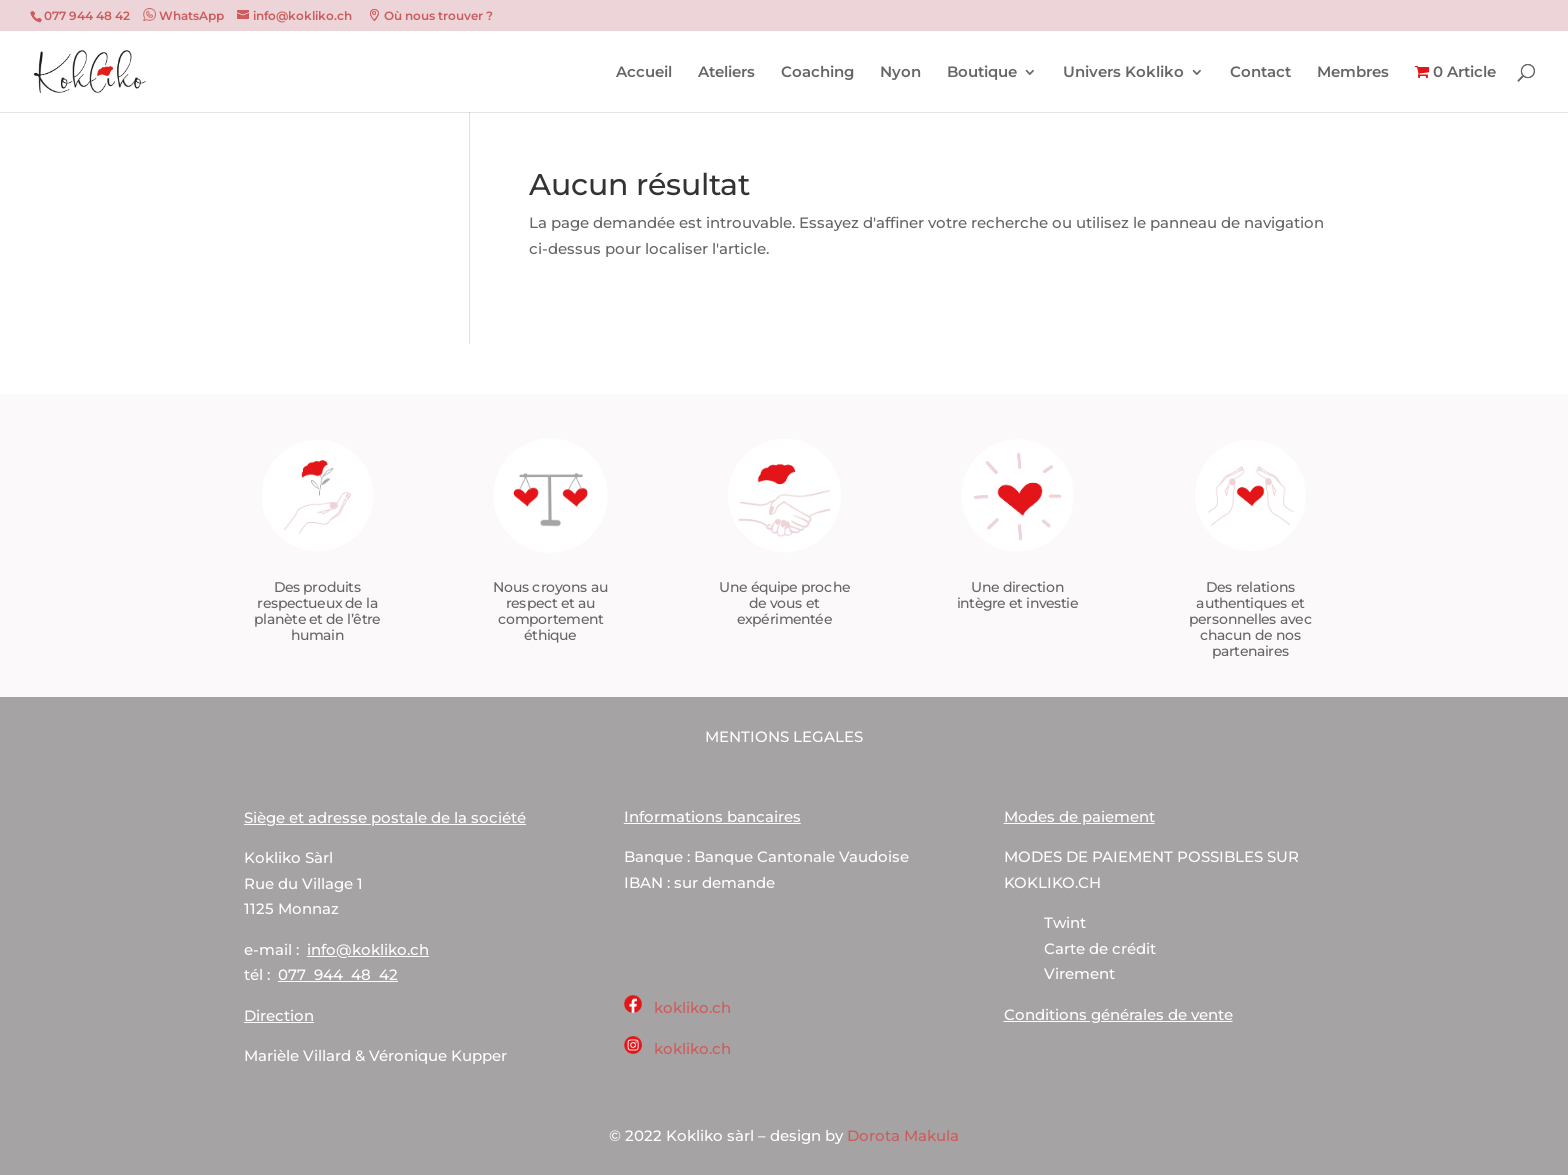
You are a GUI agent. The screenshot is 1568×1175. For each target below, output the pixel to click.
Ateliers (726, 73)
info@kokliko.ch (368, 949)
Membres (1353, 73)
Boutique (982, 73)
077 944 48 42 (338, 974)
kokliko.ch (692, 1007)
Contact (1260, 73)
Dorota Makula (903, 1135)
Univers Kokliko (1123, 73)
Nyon (900, 73)
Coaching (817, 73)
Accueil (644, 73)
